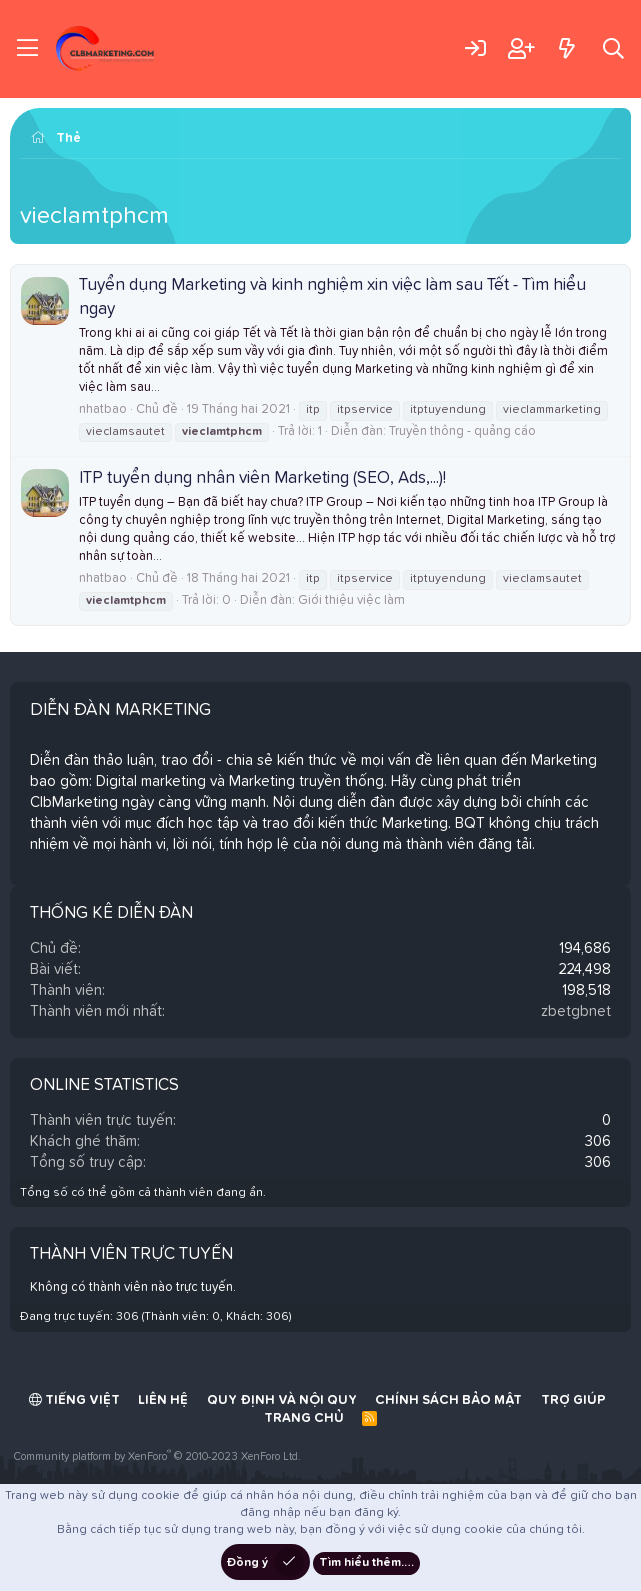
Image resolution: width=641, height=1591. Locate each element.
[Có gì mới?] (566, 48)
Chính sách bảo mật (448, 1400)
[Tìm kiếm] (613, 48)
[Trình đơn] (27, 49)
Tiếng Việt (74, 1400)
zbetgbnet (576, 1011)
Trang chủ (304, 1418)
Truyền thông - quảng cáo (462, 431)
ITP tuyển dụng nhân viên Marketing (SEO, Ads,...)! (262, 478)
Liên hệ (163, 1400)
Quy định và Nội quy (282, 1400)
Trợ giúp (573, 1400)
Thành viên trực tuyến (131, 1254)
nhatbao (103, 409)
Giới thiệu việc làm (351, 600)
